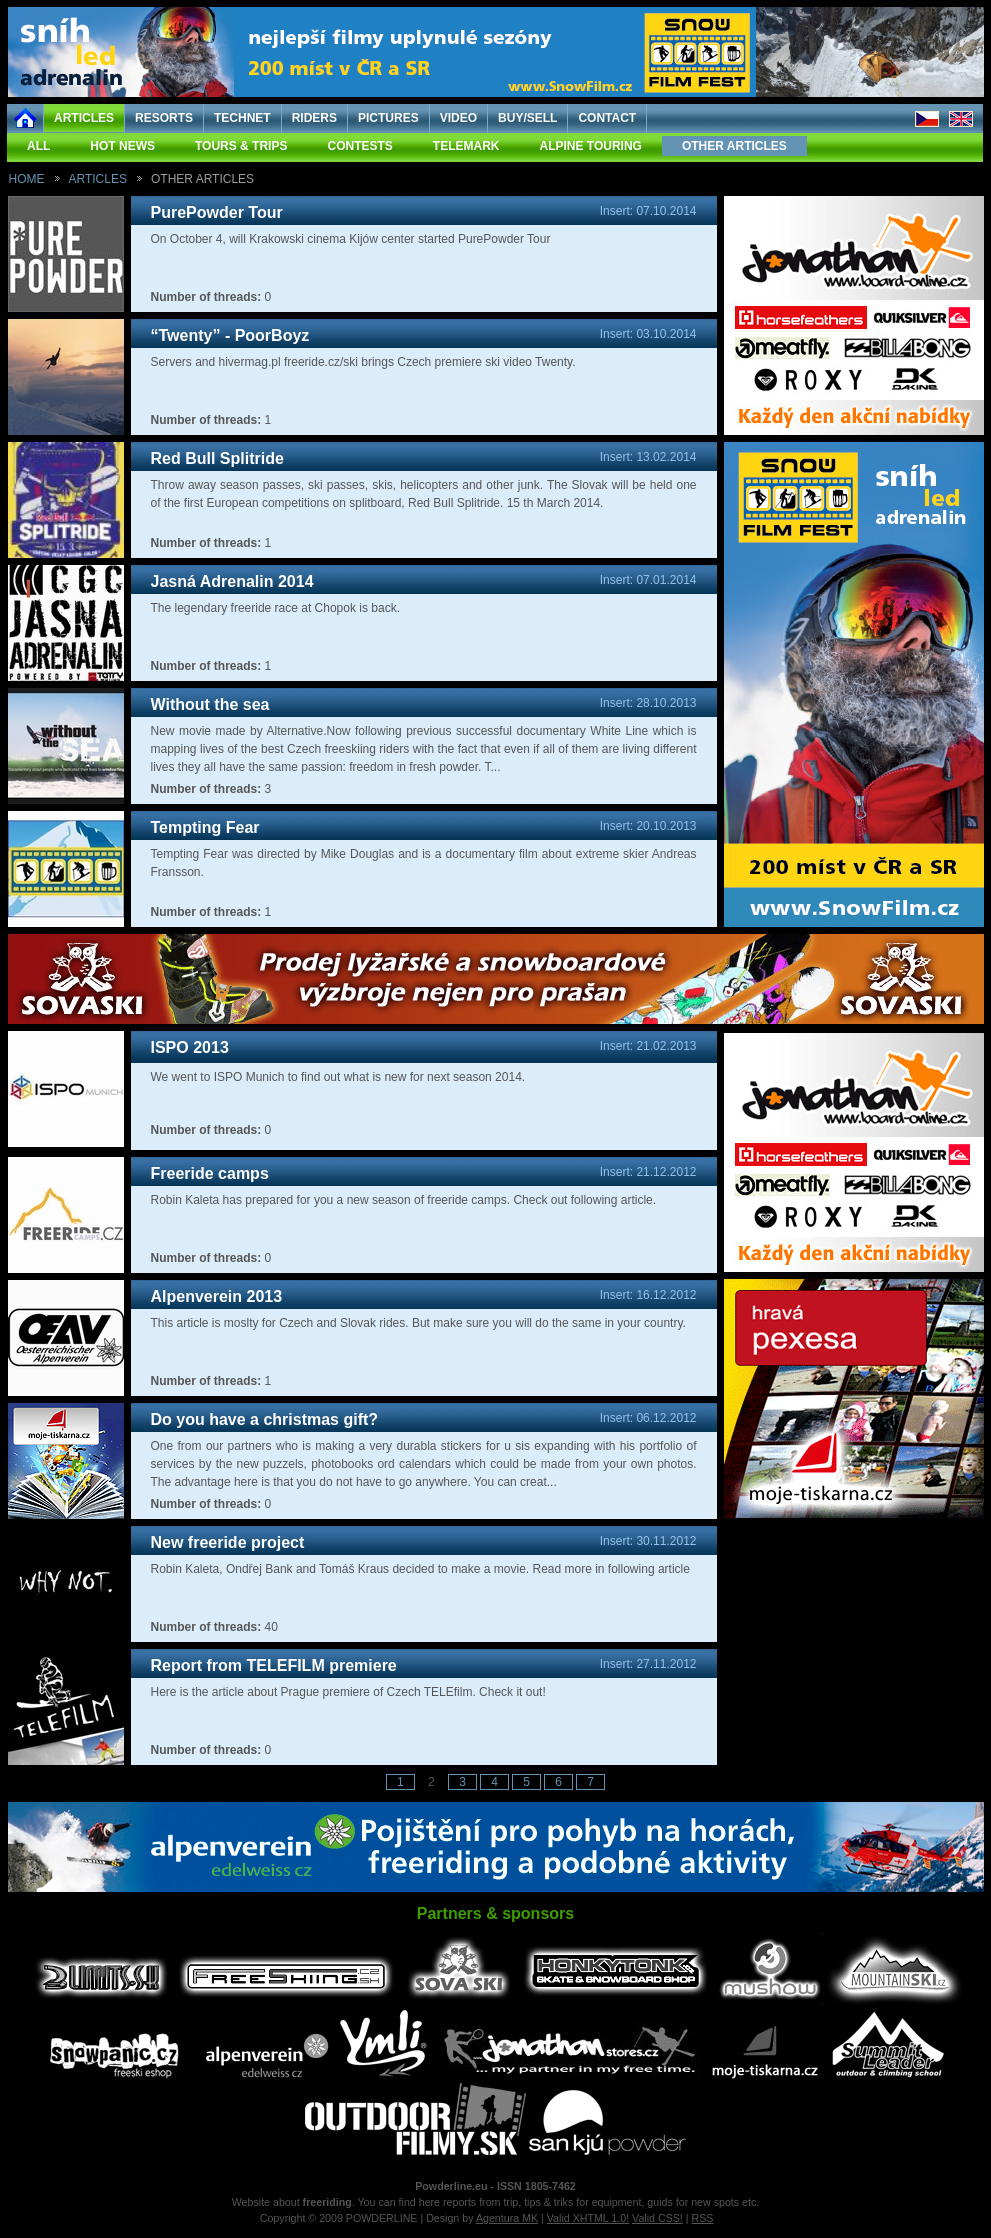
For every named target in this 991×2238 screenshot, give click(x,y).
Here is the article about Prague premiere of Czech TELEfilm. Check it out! (348, 1692)
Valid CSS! (657, 2218)
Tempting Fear (205, 827)
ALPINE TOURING (590, 146)
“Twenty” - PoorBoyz (230, 335)
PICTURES (388, 118)
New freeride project (228, 1542)
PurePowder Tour (217, 212)
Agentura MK (507, 2218)
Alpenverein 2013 (217, 1296)
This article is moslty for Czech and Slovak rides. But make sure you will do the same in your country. (418, 1323)
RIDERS (314, 118)
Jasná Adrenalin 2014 (232, 581)
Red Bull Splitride (217, 458)
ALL (38, 146)
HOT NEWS (122, 146)
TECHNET (242, 118)
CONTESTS (359, 146)
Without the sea (210, 704)
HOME (27, 179)
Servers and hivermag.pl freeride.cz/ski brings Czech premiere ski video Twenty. (363, 362)
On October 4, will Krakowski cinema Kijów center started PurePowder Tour (351, 239)
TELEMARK (466, 146)
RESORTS (164, 118)
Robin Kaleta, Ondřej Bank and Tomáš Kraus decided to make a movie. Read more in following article (420, 1569)
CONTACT (607, 118)
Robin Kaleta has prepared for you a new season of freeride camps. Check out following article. (404, 1200)
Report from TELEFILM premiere (274, 1665)
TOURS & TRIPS (241, 146)
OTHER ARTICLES (734, 146)
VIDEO (458, 118)
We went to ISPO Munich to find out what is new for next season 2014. (338, 1077)
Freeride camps (210, 1173)
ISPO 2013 (190, 1047)
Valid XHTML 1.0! (588, 2218)
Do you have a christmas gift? (265, 1419)
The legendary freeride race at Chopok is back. (275, 608)
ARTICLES (84, 118)
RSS (703, 2218)
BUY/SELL (527, 118)
